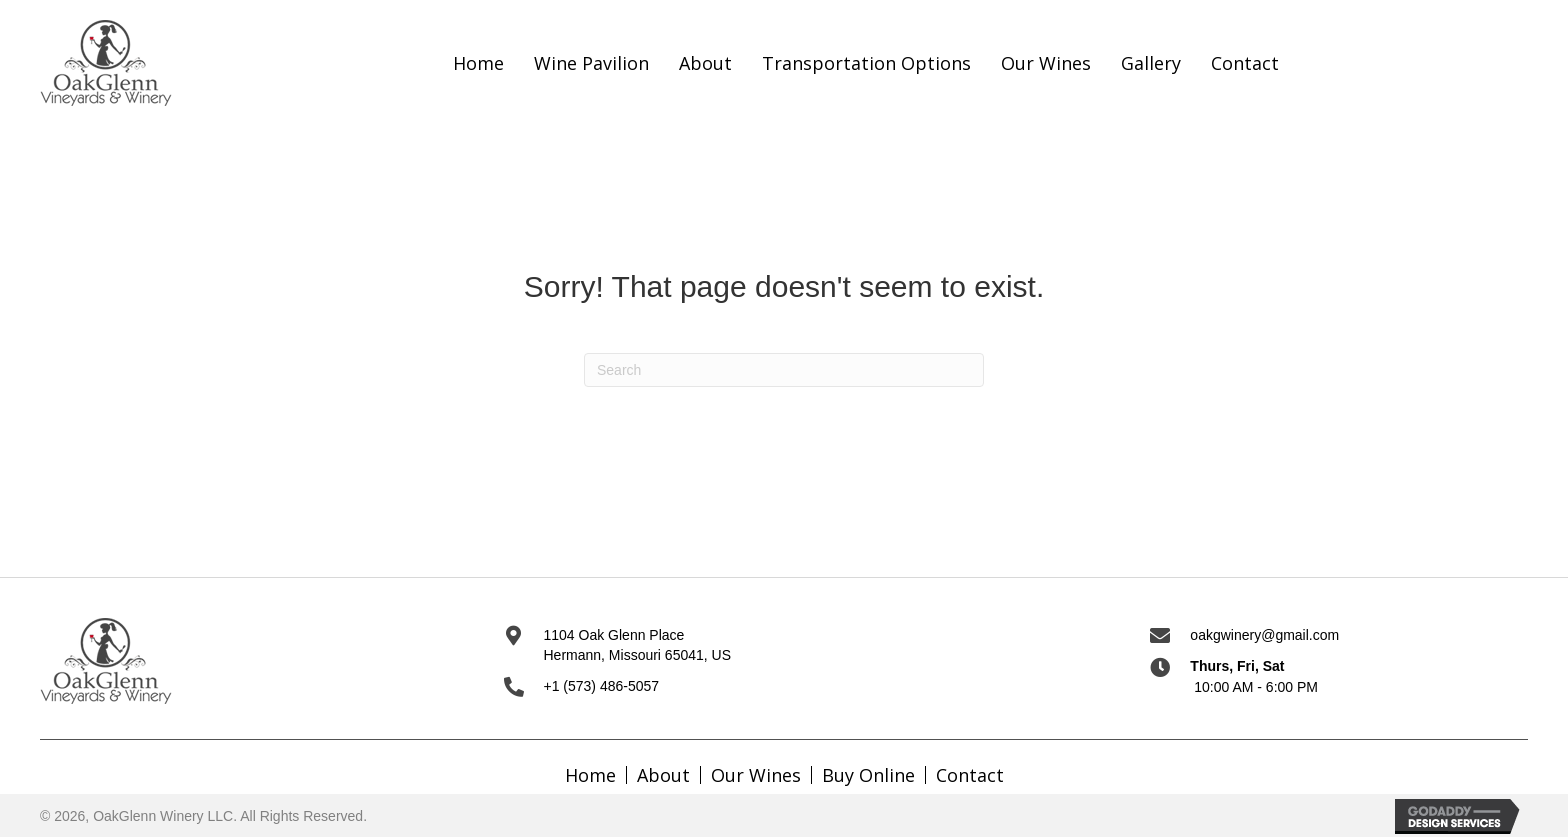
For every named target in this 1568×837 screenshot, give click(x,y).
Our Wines (756, 775)
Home (590, 775)
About (663, 775)
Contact (970, 775)
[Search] (784, 370)
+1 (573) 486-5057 (602, 686)
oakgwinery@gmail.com (1264, 635)
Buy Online (868, 775)
